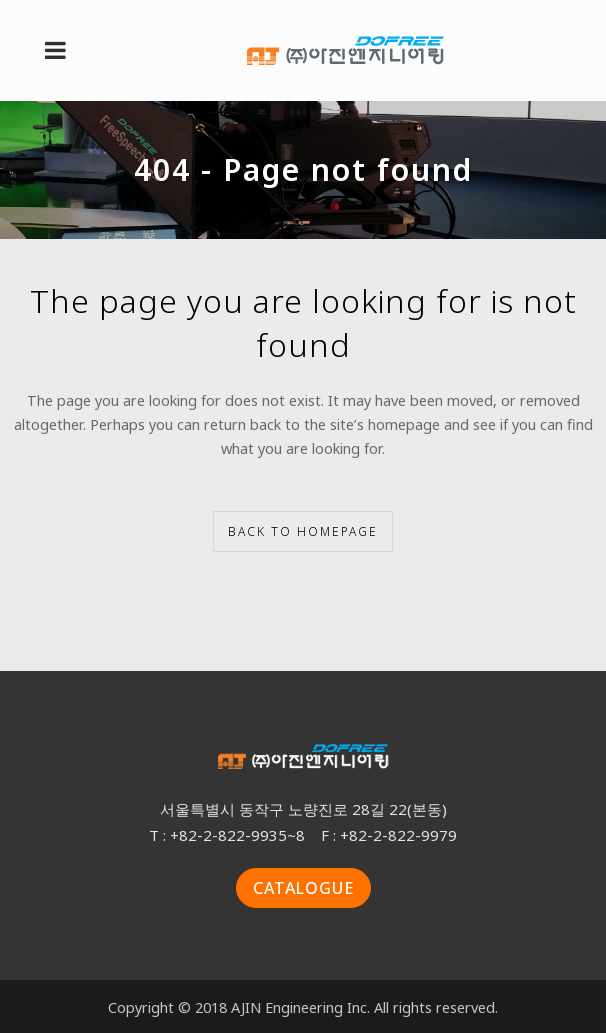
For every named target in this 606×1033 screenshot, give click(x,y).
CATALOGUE (303, 888)
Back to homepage (303, 531)
